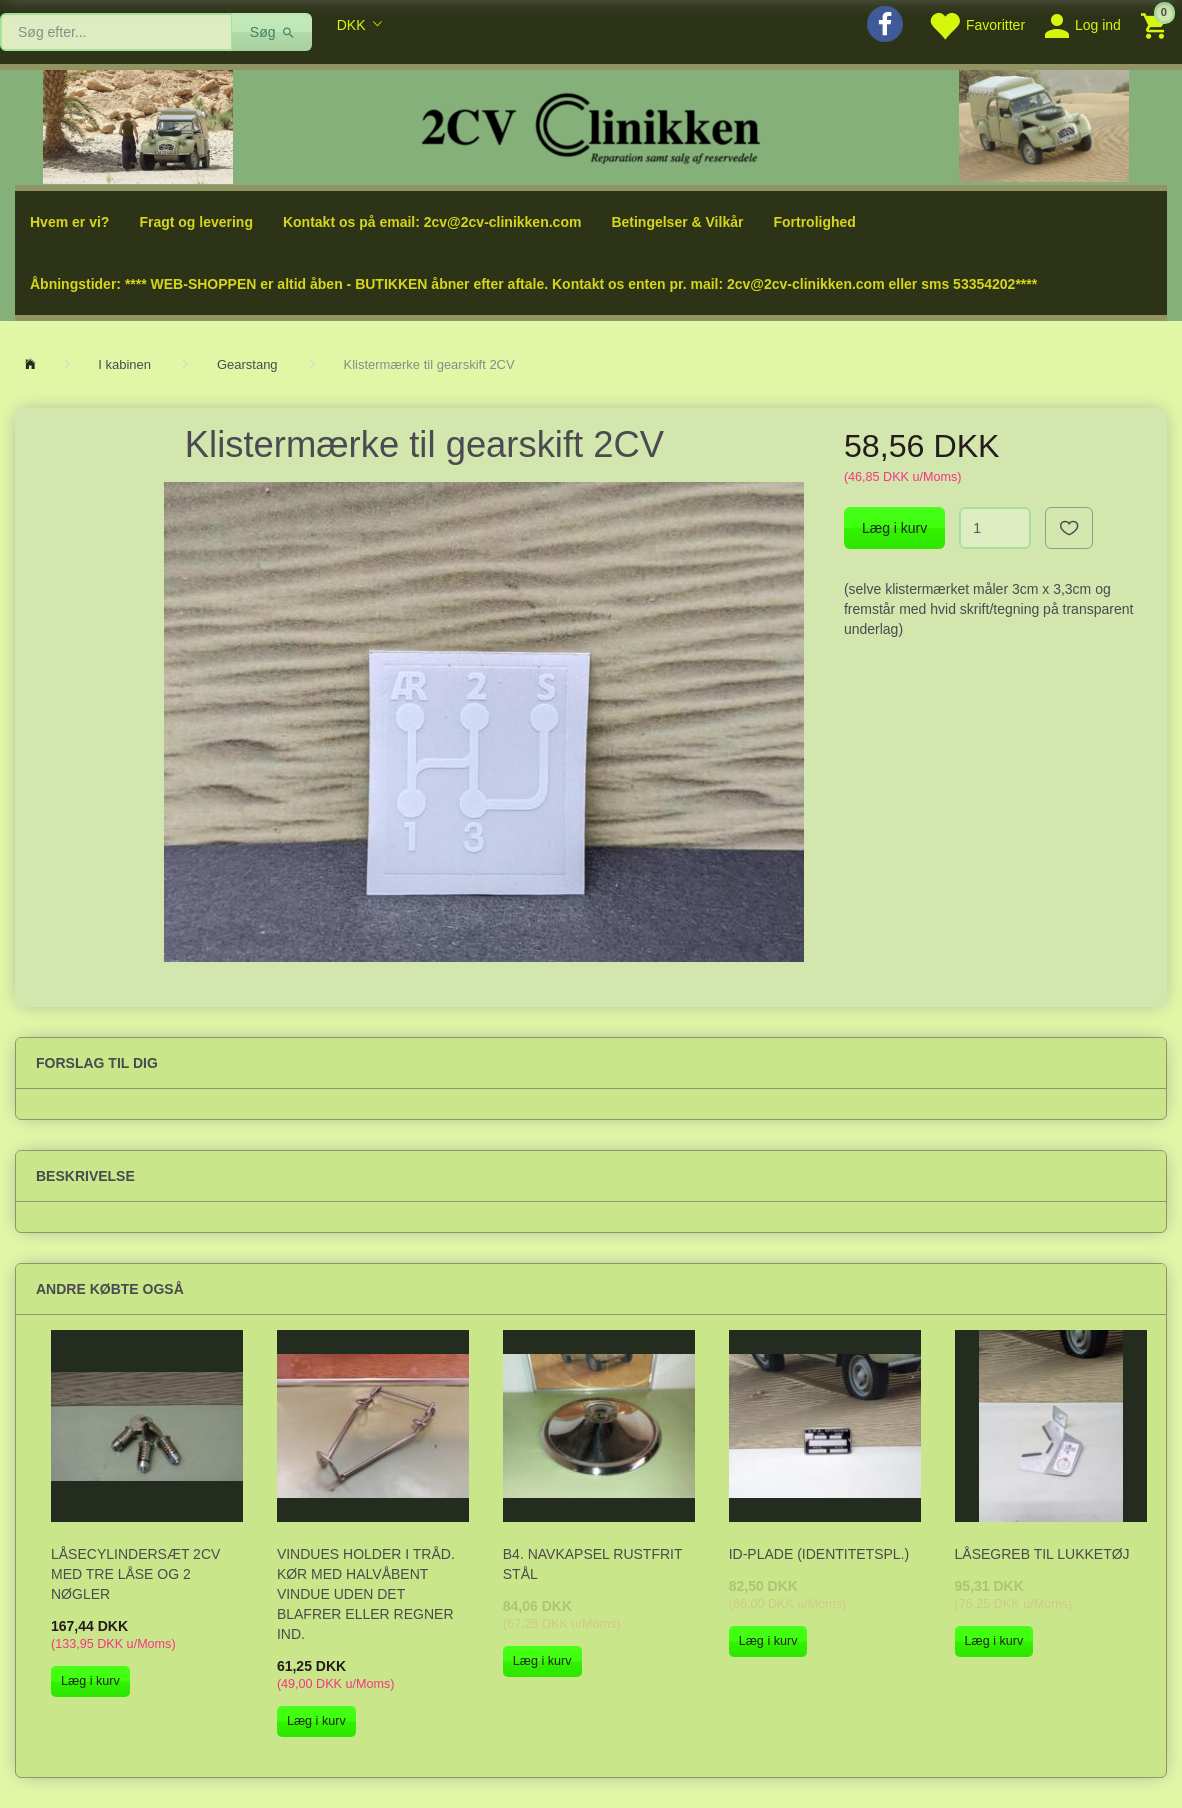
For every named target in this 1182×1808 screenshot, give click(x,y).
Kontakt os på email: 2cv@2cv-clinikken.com (432, 222)
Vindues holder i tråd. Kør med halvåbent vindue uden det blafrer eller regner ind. (366, 1594)
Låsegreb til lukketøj (1042, 1554)
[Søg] (272, 32)
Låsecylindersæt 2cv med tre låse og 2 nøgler (135, 1574)
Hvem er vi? (69, 222)
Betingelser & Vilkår (677, 222)
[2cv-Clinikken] (591, 125)
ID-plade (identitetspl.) (819, 1554)
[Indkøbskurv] (1156, 24)
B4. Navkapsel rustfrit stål (592, 1564)
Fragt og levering (196, 222)
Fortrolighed (814, 222)
